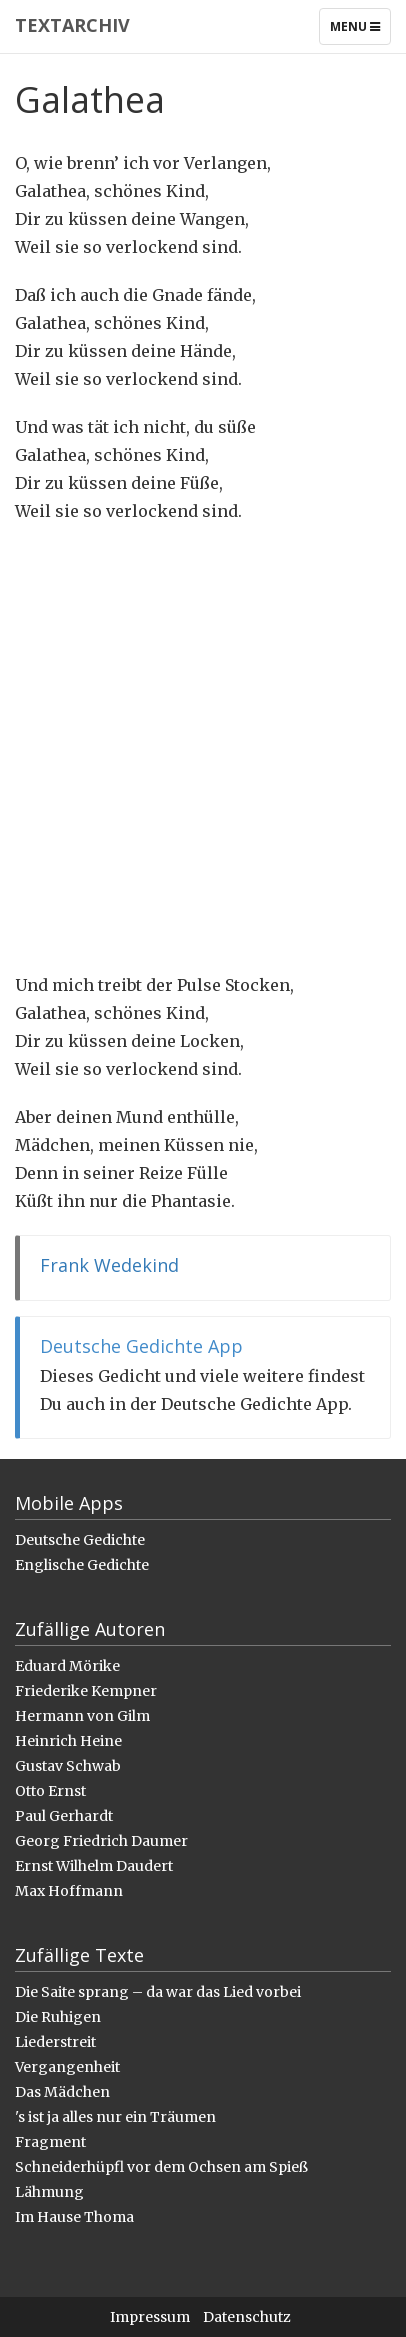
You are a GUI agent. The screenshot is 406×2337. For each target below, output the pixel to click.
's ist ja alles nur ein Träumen (115, 2117)
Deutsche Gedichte (80, 1540)
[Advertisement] (203, 748)
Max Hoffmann (69, 1891)
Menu (360, 31)
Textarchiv (72, 25)
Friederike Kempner (86, 1691)
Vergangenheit (67, 2067)
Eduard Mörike (67, 1666)
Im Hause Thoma (74, 2217)
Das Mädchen (62, 2092)
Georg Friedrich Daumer (101, 1841)
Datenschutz (247, 2317)
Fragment (50, 2142)
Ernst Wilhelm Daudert (94, 1866)
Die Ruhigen (58, 2017)
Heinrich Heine (68, 1741)
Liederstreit (55, 2042)
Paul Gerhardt (64, 1816)
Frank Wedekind (109, 1265)
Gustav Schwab (68, 1766)
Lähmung (49, 2192)
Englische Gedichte (82, 1565)
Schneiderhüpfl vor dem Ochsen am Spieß (161, 2167)
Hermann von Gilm (82, 1716)
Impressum (150, 2317)
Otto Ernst (50, 1791)
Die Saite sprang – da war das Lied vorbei (158, 1992)
